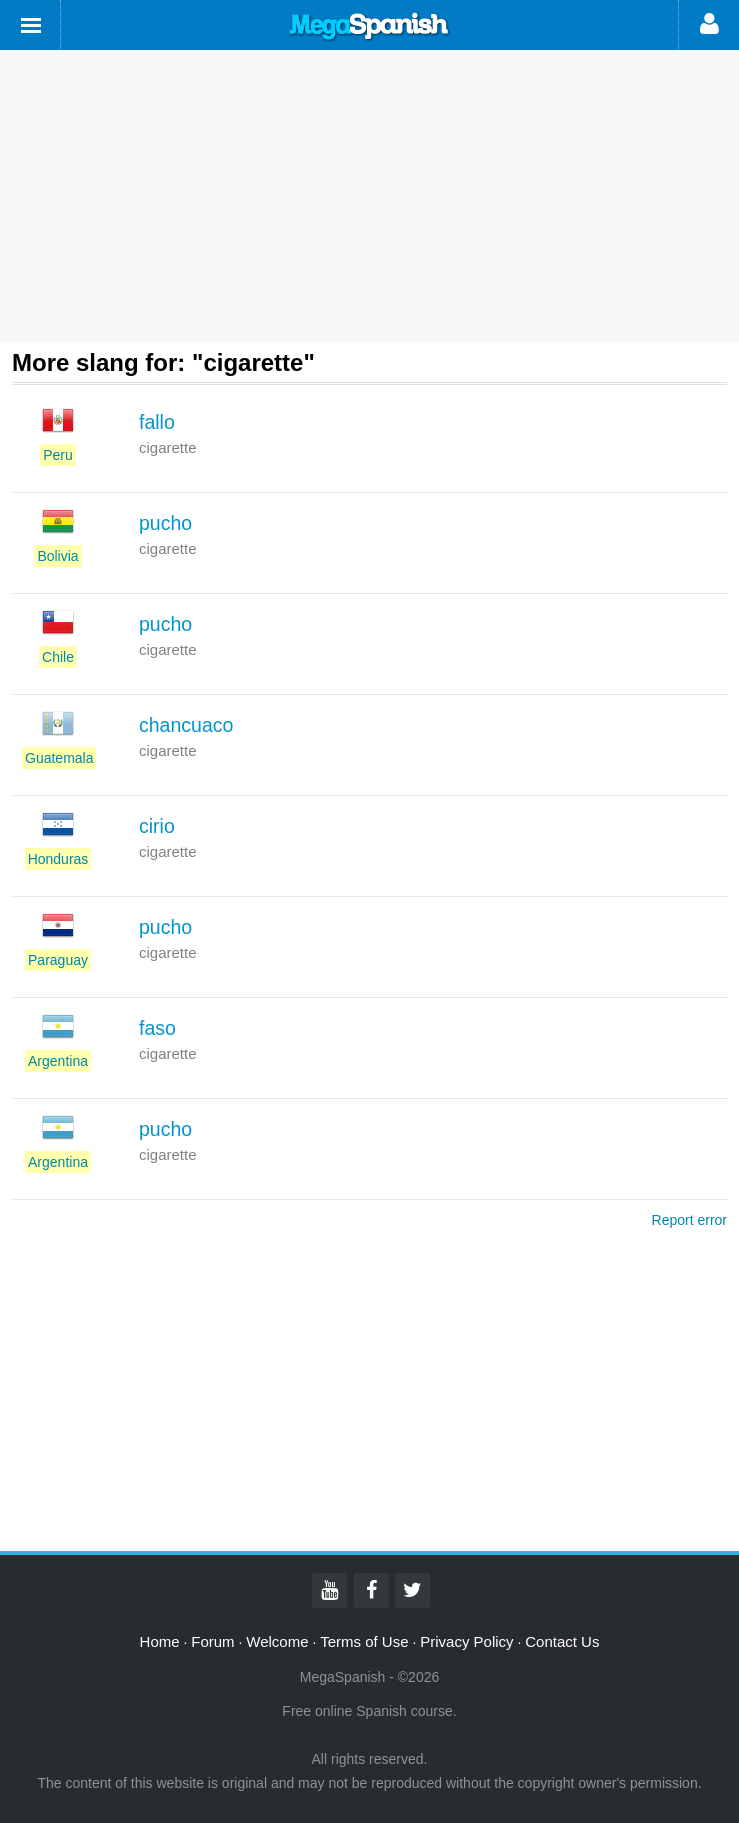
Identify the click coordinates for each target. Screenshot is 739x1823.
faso (157, 1028)
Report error (689, 1220)
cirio (157, 826)
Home (160, 1641)
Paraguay (58, 960)
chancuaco (186, 725)
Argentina (58, 1061)
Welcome (277, 1641)
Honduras (58, 859)
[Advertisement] (369, 196)
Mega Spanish (370, 27)
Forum (212, 1641)
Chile (58, 657)
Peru (58, 455)
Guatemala (59, 758)
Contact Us (562, 1641)
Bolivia (57, 556)
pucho (165, 523)
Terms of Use (364, 1641)
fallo (157, 422)
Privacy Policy (466, 1641)
